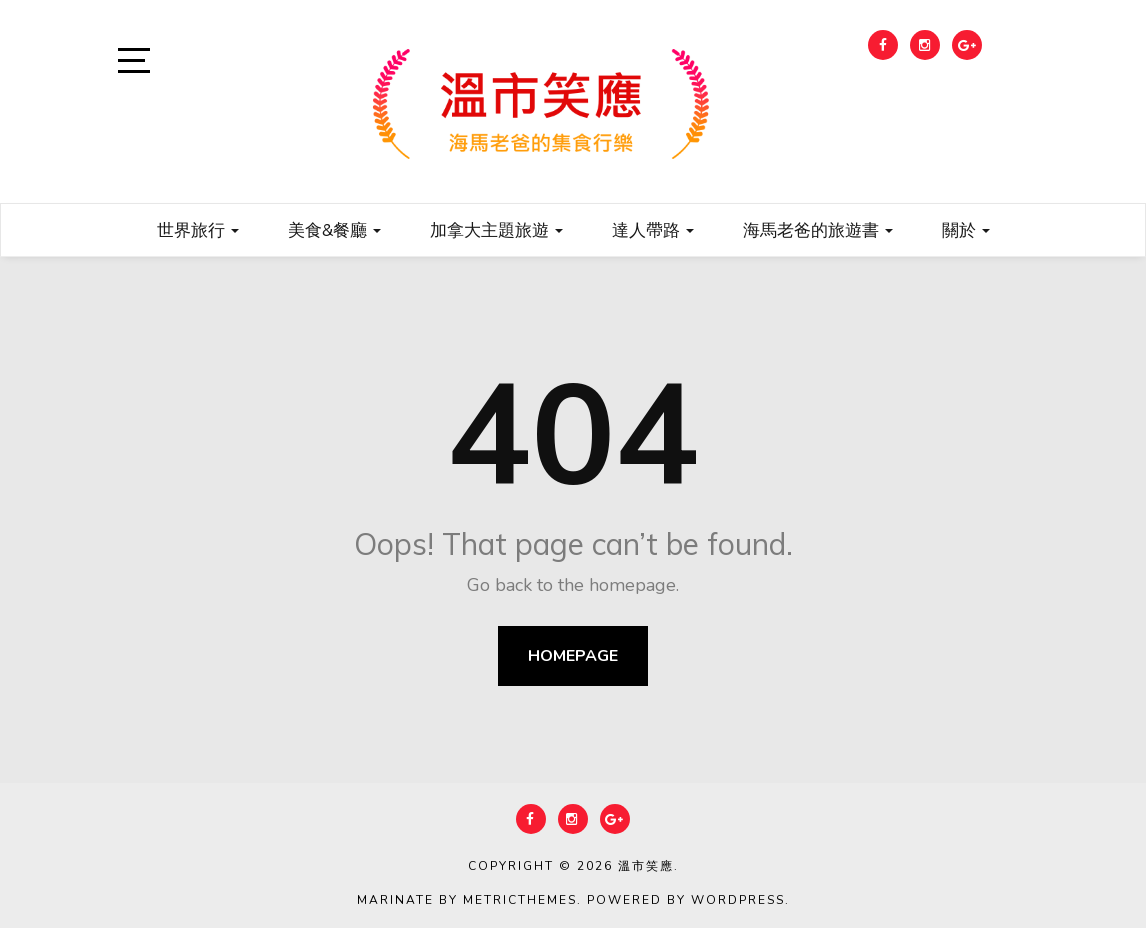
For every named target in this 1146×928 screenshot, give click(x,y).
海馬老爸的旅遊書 (818, 229)
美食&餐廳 (334, 229)
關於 (966, 229)
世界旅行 (198, 229)
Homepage (573, 656)
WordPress (738, 900)
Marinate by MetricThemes (467, 900)
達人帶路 (653, 229)
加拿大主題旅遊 (496, 229)
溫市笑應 (646, 866)
